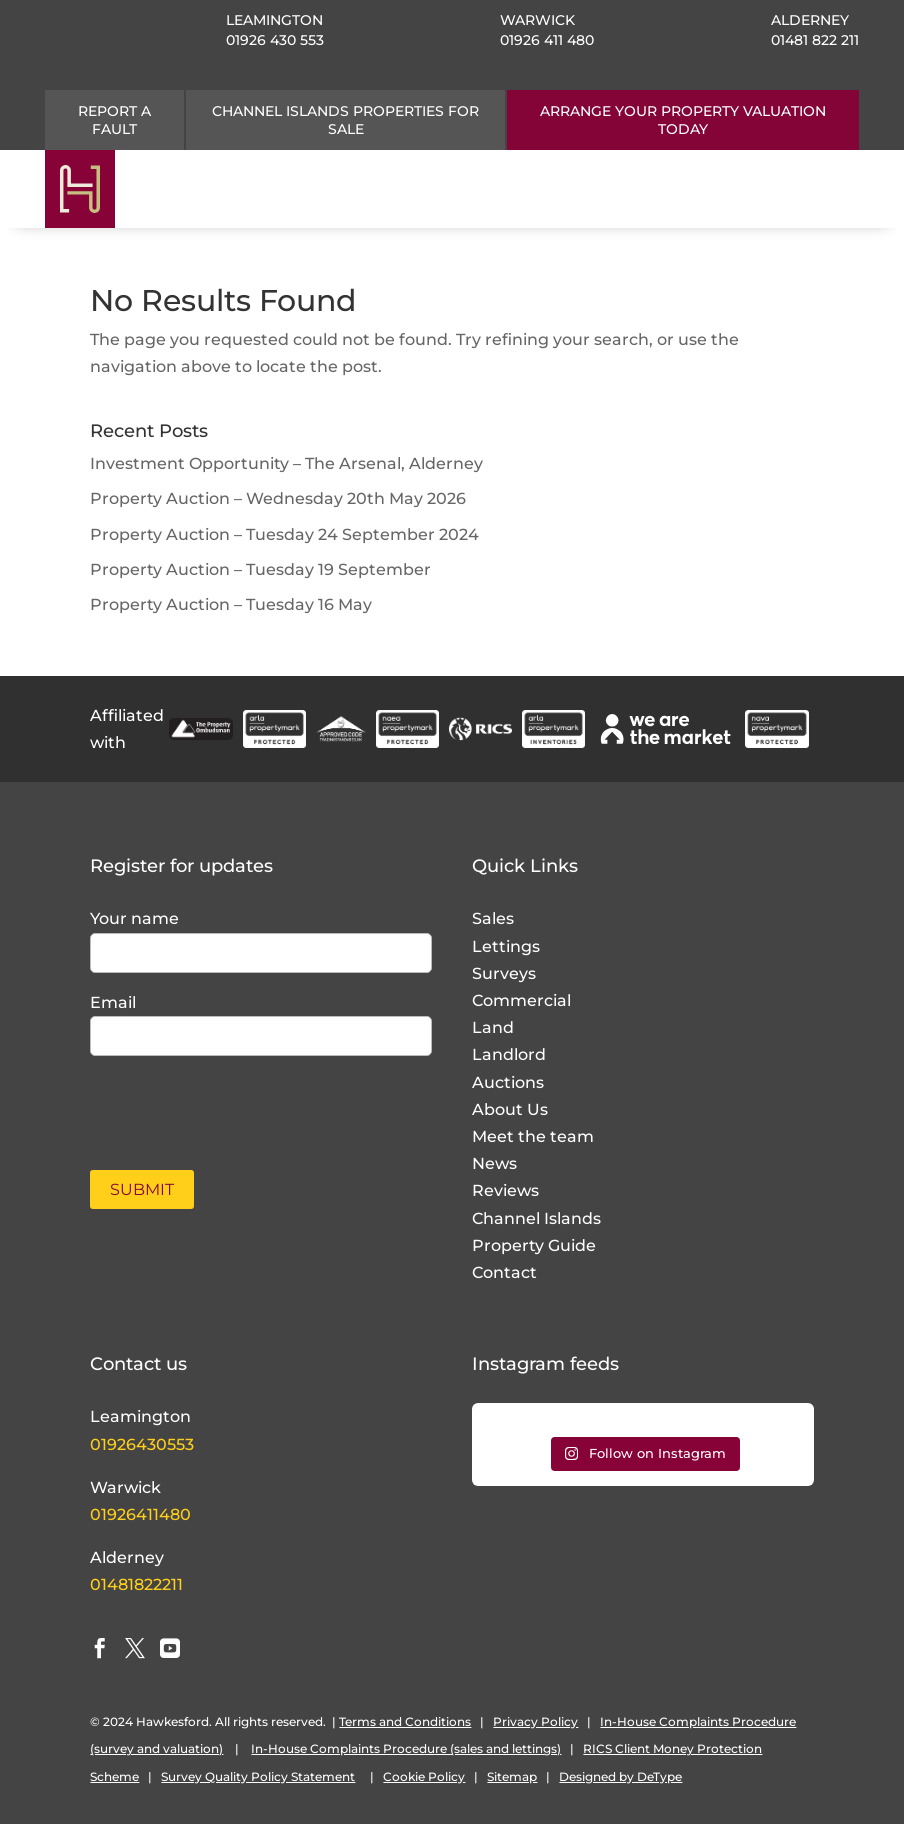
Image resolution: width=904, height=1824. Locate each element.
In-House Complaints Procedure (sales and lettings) (406, 1748)
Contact (504, 1272)
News (494, 1163)
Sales (493, 918)
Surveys (504, 973)
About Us (510, 1109)
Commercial (521, 1000)
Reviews (505, 1190)
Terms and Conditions (405, 1721)
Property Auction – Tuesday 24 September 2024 (284, 534)
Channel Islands (536, 1218)
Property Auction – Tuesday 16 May (231, 604)
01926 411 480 (547, 40)
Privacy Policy (535, 1721)
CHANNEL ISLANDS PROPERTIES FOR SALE (345, 120)
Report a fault (114, 120)
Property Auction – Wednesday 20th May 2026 (278, 498)
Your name (134, 918)
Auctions (508, 1082)
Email (113, 1002)
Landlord (509, 1054)
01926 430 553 (275, 40)
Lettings (506, 946)
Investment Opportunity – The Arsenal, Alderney (286, 463)
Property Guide (534, 1245)
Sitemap (512, 1776)
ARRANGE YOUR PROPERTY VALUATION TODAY (683, 120)
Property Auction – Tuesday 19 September (260, 569)
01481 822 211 (815, 40)
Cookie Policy (424, 1776)
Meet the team (533, 1136)
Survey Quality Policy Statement (258, 1776)
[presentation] (207, 1102)
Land (493, 1027)
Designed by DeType (620, 1776)
